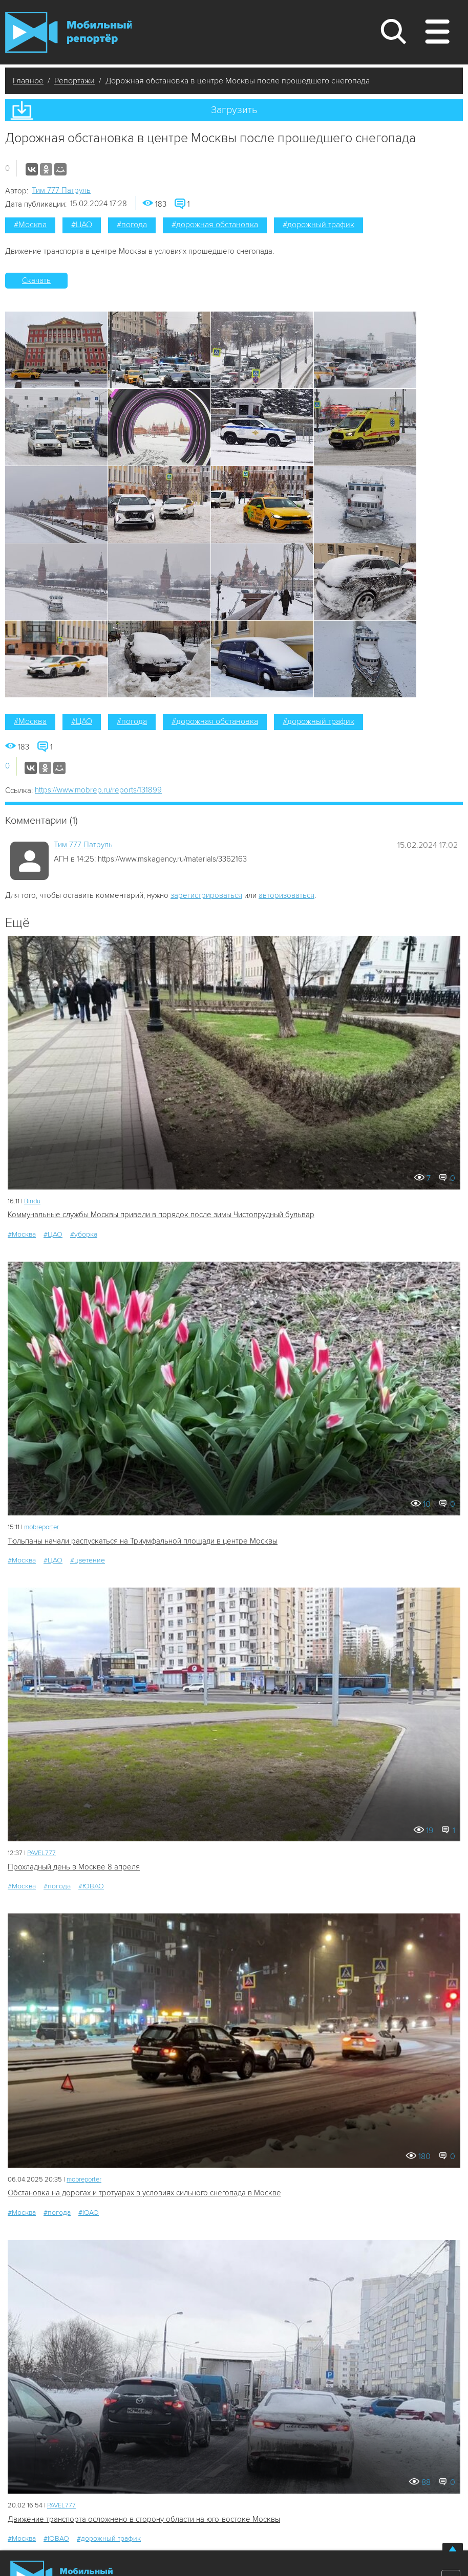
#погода (132, 224)
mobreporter (41, 1527)
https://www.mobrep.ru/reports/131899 (98, 790)
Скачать (36, 280)
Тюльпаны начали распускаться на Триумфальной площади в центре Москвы (143, 1541)
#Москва (30, 224)
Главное (28, 81)
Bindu (32, 1201)
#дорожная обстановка (215, 224)
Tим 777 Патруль (61, 190)
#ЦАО (81, 224)
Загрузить (234, 110)
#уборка (83, 1234)
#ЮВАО (91, 1886)
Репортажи (74, 81)
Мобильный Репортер (68, 32)
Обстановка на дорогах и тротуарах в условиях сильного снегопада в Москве (144, 2192)
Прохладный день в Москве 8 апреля (74, 1867)
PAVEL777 (41, 1853)
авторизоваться (286, 895)
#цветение (87, 1560)
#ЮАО (88, 2212)
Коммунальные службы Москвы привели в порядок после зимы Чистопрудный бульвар (161, 1214)
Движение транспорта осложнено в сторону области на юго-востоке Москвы (144, 2519)
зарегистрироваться (206, 895)
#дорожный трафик (318, 224)
